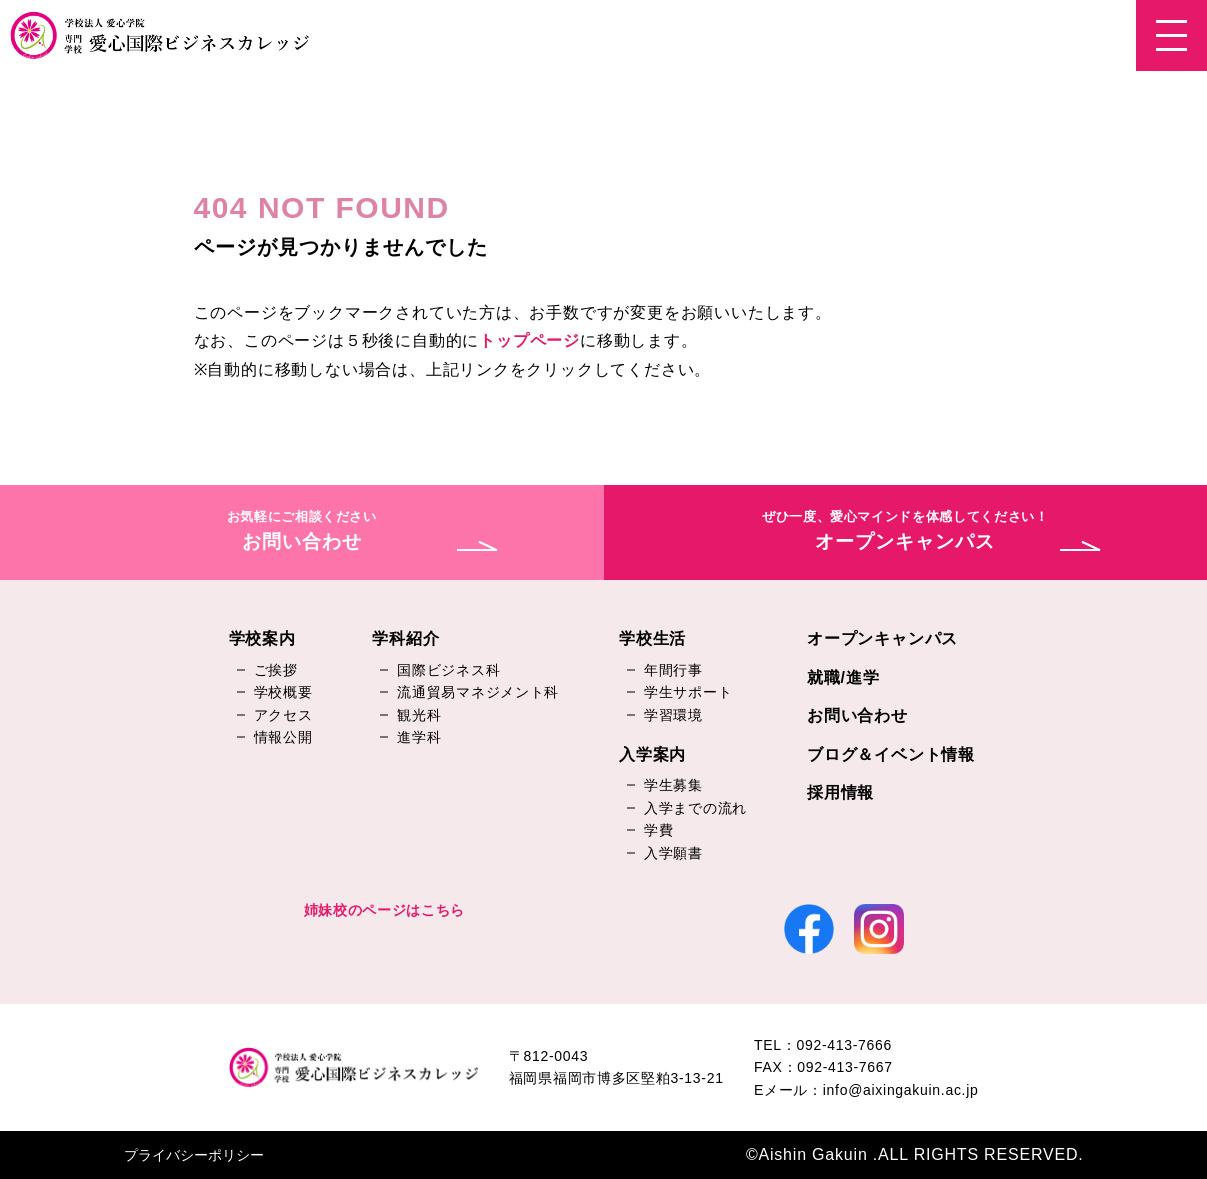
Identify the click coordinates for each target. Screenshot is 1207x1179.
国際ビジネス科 (448, 670)
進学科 (419, 737)
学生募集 (673, 785)
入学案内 (652, 754)
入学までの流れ (695, 808)
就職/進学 (843, 677)
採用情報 (840, 792)
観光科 (419, 715)
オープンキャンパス (882, 638)
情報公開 (283, 737)
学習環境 (673, 715)
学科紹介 (405, 638)
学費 (658, 830)
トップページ (529, 340)
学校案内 (262, 638)
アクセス (283, 715)
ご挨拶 (276, 670)
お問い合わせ (857, 715)
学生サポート (688, 692)
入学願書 (673, 853)
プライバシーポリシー (194, 1155)
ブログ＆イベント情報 (891, 754)
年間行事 (673, 670)
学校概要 (283, 692)
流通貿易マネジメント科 (478, 692)
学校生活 (652, 638)
